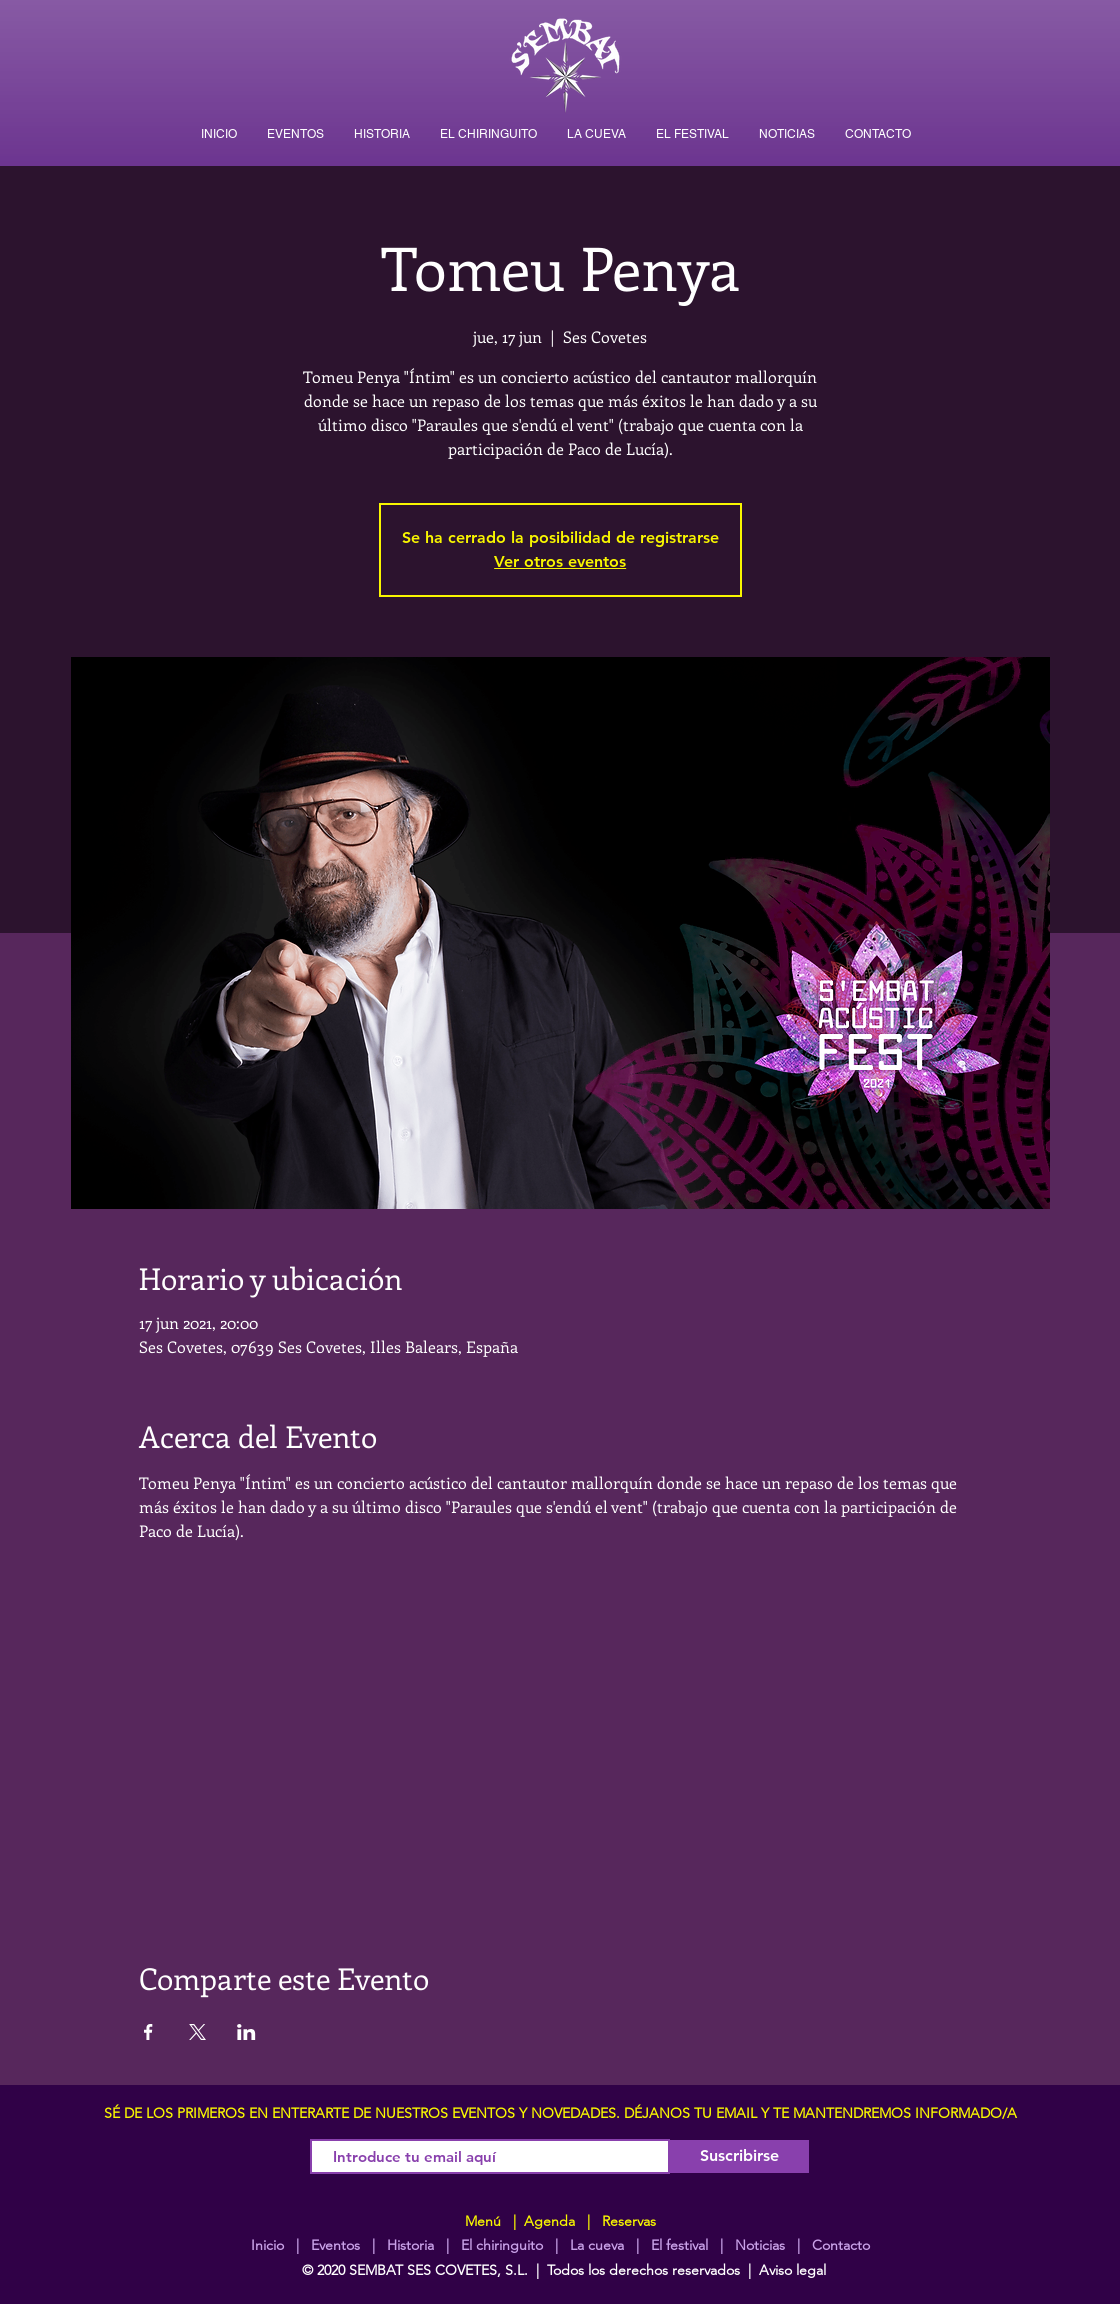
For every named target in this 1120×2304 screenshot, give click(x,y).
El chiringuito (502, 2245)
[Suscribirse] (739, 2156)
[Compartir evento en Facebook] (148, 2032)
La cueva (597, 2245)
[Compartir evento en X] (197, 2032)
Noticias (760, 2245)
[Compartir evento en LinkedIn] (246, 2032)
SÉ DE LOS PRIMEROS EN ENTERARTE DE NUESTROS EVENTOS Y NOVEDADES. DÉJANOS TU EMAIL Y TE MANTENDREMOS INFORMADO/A (560, 2113)
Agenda (547, 2221)
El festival (679, 2245)
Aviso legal (792, 2270)
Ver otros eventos (560, 561)
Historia (408, 2245)
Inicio (267, 2245)
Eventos (335, 2245)
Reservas (629, 2221)
